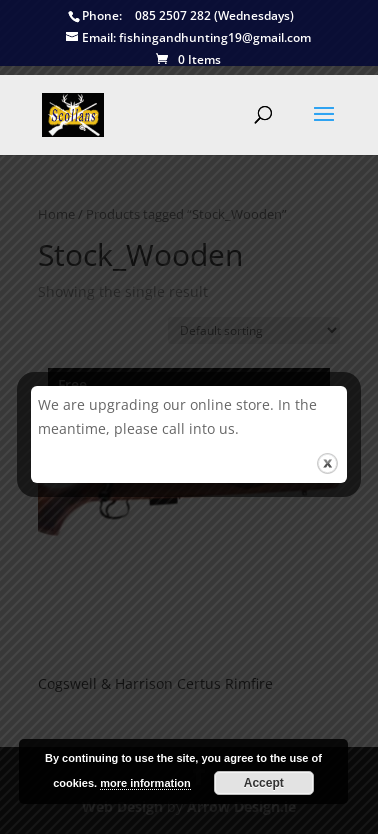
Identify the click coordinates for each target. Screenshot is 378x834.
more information (145, 783)
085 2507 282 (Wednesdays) (181, 16)
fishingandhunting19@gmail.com (188, 38)
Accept (264, 783)
